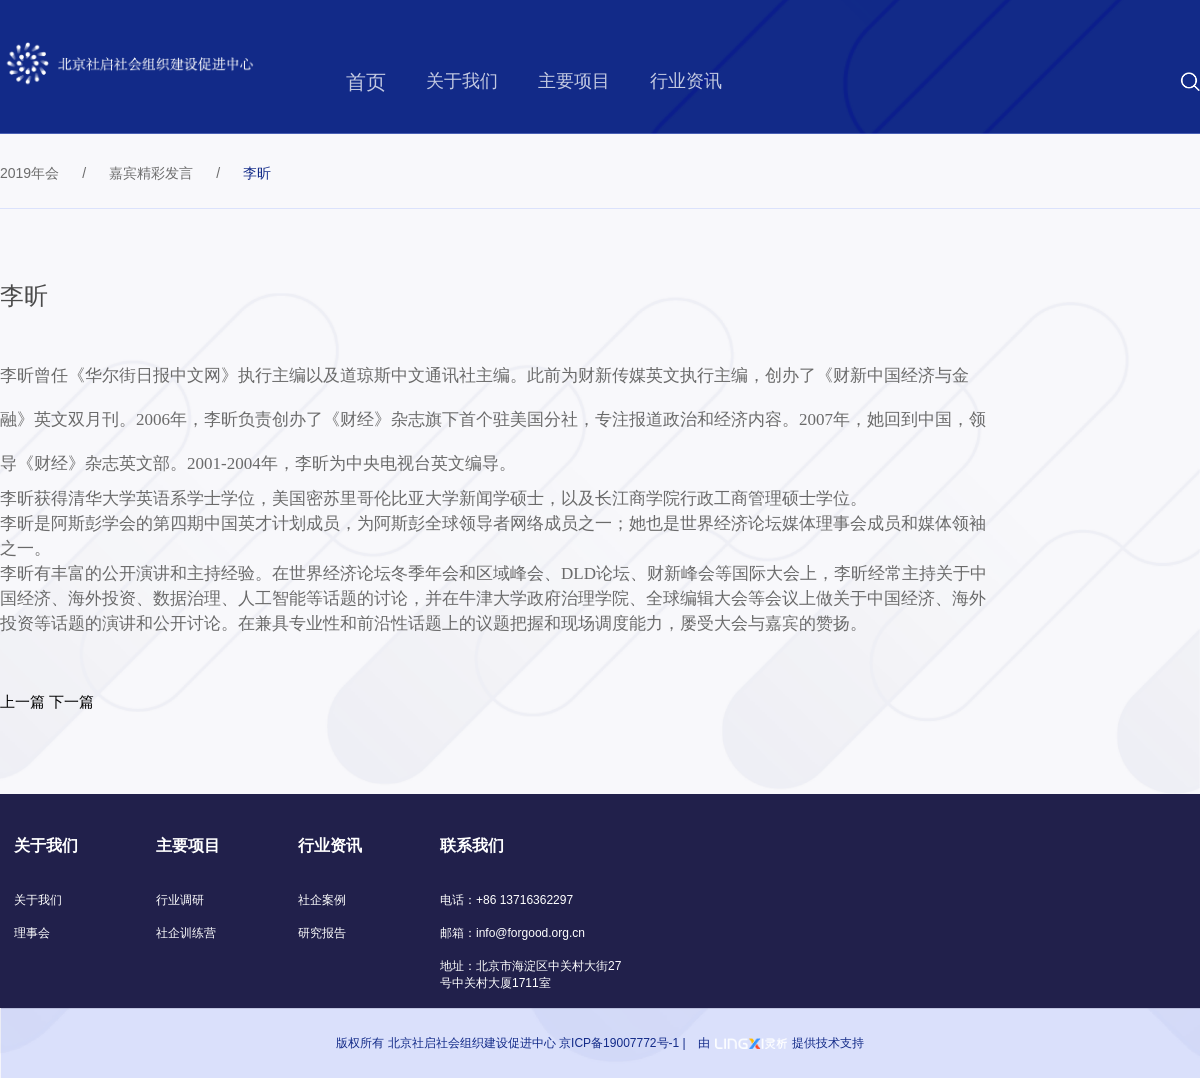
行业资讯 (686, 81)
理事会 (32, 933)
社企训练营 (186, 933)
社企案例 (322, 900)
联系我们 (472, 845)
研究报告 (322, 933)
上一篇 (22, 701)
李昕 (257, 173)
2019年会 (29, 173)
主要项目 (574, 81)
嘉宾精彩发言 (151, 173)
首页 (366, 82)
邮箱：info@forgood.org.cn (512, 933)
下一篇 (71, 701)
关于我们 (462, 81)
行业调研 (180, 900)
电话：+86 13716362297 (506, 900)
